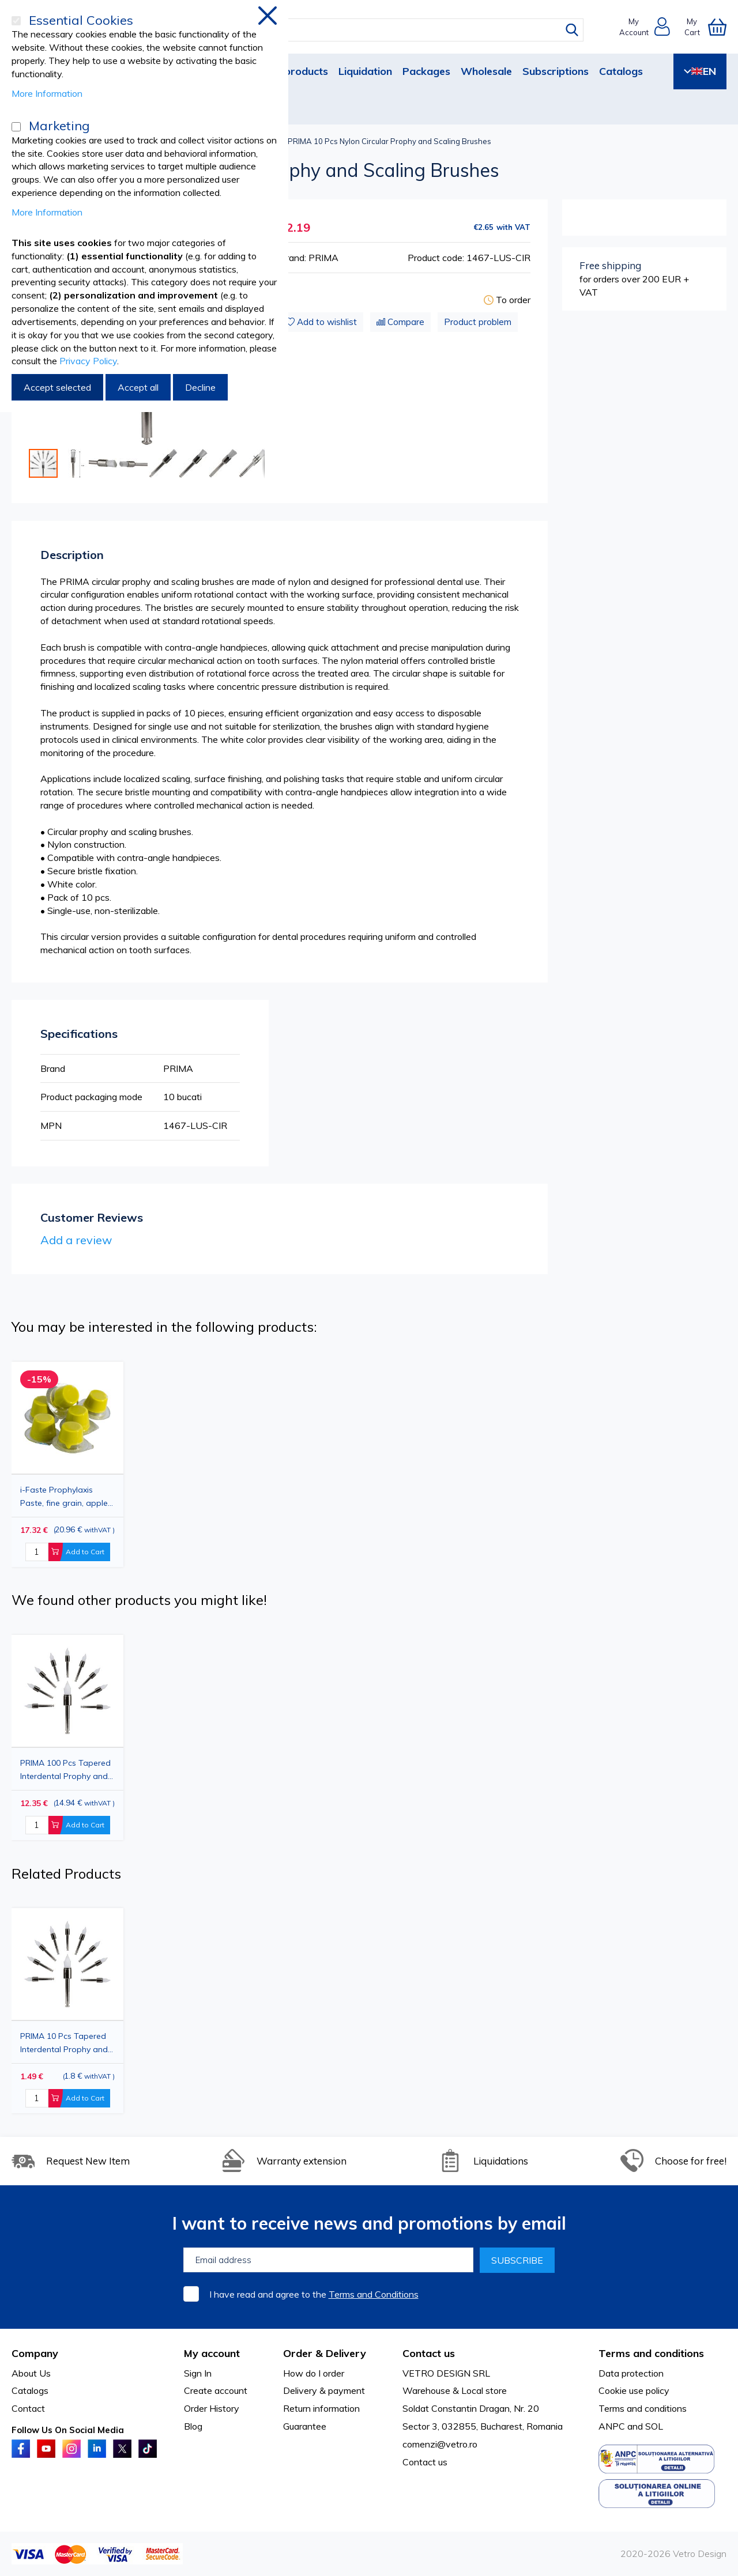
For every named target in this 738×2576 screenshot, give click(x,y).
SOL (654, 2426)
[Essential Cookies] (16, 20)
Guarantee (304, 2426)
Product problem (477, 321)
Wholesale (486, 71)
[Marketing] (16, 126)
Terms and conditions (642, 2408)
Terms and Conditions (374, 2294)
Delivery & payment (324, 2390)
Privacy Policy (88, 361)
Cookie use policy (633, 2390)
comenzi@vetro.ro (439, 2444)
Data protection (631, 2373)
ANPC (611, 2426)
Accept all (138, 387)
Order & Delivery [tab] (324, 2353)
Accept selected (57, 387)
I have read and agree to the (314, 2294)
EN (700, 71)
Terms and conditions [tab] (651, 2353)
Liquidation (365, 71)
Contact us (424, 2462)
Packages (426, 71)
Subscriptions (555, 71)
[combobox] (379, 29)
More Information (47, 93)
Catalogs (621, 71)
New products (293, 71)
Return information (321, 2408)
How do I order (313, 2373)
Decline (200, 387)
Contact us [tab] (428, 2353)
